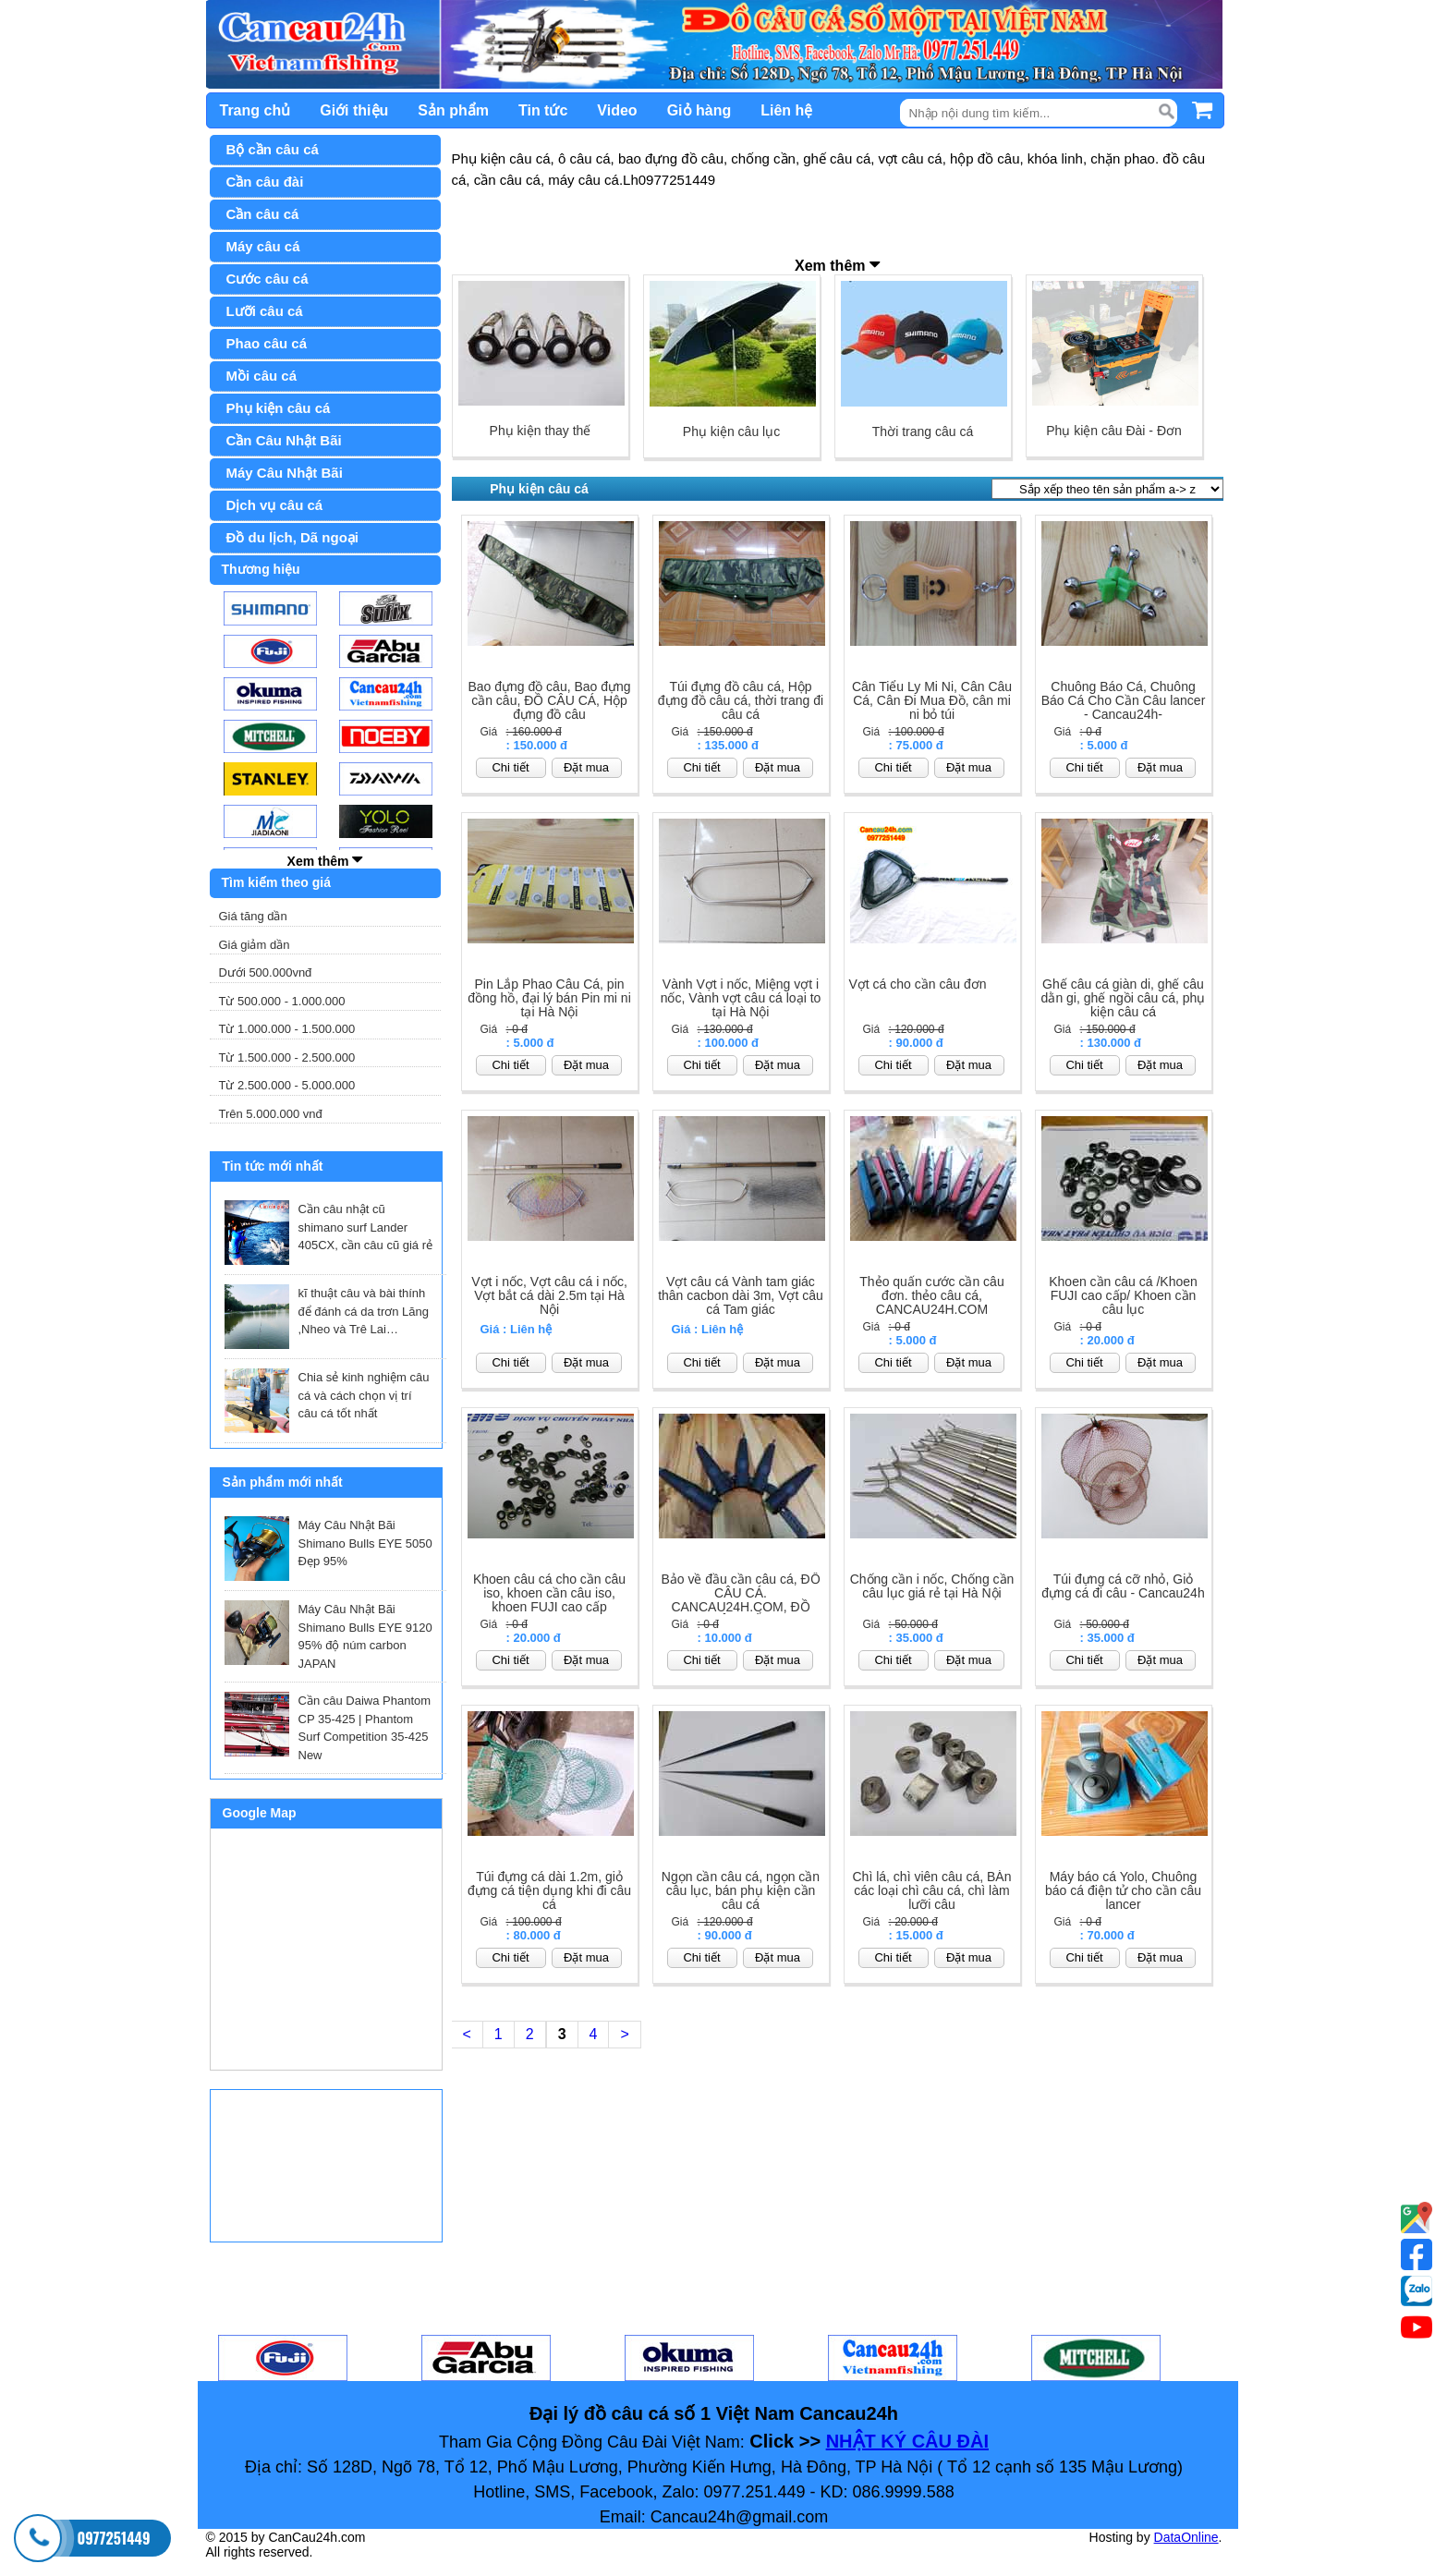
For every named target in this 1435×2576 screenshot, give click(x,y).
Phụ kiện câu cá (278, 408)
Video (617, 110)
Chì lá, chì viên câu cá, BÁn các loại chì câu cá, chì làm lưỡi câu (932, 1891)
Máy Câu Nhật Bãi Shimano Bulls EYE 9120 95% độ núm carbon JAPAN (365, 1636)
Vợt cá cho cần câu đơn (918, 984)
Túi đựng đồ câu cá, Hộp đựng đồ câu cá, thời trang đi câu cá (740, 701)
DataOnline (1186, 2537)
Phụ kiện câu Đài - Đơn (1114, 430)
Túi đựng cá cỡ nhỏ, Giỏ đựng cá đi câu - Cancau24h (1122, 1586)
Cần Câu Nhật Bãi (284, 440)
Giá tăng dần (253, 916)
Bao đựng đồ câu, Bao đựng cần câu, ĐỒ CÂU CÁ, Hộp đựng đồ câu (549, 701)
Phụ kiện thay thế (540, 430)
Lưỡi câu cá (264, 311)
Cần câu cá (262, 214)
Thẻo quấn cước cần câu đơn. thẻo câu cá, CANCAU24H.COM (931, 1296)
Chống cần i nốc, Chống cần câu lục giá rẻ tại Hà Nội (932, 1586)
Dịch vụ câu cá (274, 505)
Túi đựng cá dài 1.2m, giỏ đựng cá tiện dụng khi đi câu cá (549, 1891)
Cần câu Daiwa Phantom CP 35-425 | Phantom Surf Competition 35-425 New (365, 1728)
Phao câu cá (267, 343)
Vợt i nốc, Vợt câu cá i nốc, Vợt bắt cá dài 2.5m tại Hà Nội (549, 1296)
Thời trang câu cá (922, 431)
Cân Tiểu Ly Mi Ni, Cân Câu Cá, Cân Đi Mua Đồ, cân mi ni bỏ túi (932, 701)
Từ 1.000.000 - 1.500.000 (287, 1029)
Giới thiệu (354, 110)
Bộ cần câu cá (272, 149)
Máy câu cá (263, 246)
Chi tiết (510, 767)
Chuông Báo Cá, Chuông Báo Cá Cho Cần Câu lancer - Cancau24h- (1123, 701)
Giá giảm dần (254, 945)
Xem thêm (325, 859)
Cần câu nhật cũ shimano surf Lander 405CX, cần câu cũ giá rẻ (365, 1227)
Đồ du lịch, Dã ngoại (292, 537)
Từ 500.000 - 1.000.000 (282, 1001)
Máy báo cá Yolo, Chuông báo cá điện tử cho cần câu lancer (1123, 1891)
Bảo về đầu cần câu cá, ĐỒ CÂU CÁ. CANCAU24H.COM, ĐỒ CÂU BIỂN (740, 1600)
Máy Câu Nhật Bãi (284, 472)
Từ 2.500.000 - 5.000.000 (287, 1085)
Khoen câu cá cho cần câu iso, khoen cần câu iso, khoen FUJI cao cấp (549, 1593)
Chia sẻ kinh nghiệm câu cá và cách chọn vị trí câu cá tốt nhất (364, 1395)
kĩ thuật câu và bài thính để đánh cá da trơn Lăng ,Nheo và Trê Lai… (364, 1311)
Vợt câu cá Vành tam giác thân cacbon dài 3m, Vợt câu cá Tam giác (740, 1296)
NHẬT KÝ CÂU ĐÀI (907, 2441)
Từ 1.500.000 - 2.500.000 (287, 1057)
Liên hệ (786, 110)
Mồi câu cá (262, 375)
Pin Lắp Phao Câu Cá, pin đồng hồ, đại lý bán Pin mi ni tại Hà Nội (549, 998)
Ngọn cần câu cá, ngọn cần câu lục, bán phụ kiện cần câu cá (741, 1891)
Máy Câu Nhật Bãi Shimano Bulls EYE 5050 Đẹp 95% (365, 1543)
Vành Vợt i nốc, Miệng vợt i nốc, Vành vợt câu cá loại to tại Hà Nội (741, 998)
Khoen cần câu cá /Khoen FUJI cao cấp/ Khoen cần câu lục (1123, 1296)
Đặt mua (586, 767)
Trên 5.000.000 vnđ (270, 1114)
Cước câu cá (267, 278)
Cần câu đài (265, 181)
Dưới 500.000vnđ (265, 972)
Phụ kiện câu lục (731, 431)
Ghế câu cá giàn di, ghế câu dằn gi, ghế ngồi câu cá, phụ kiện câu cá (1123, 998)
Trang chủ (255, 110)
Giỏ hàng (699, 110)
